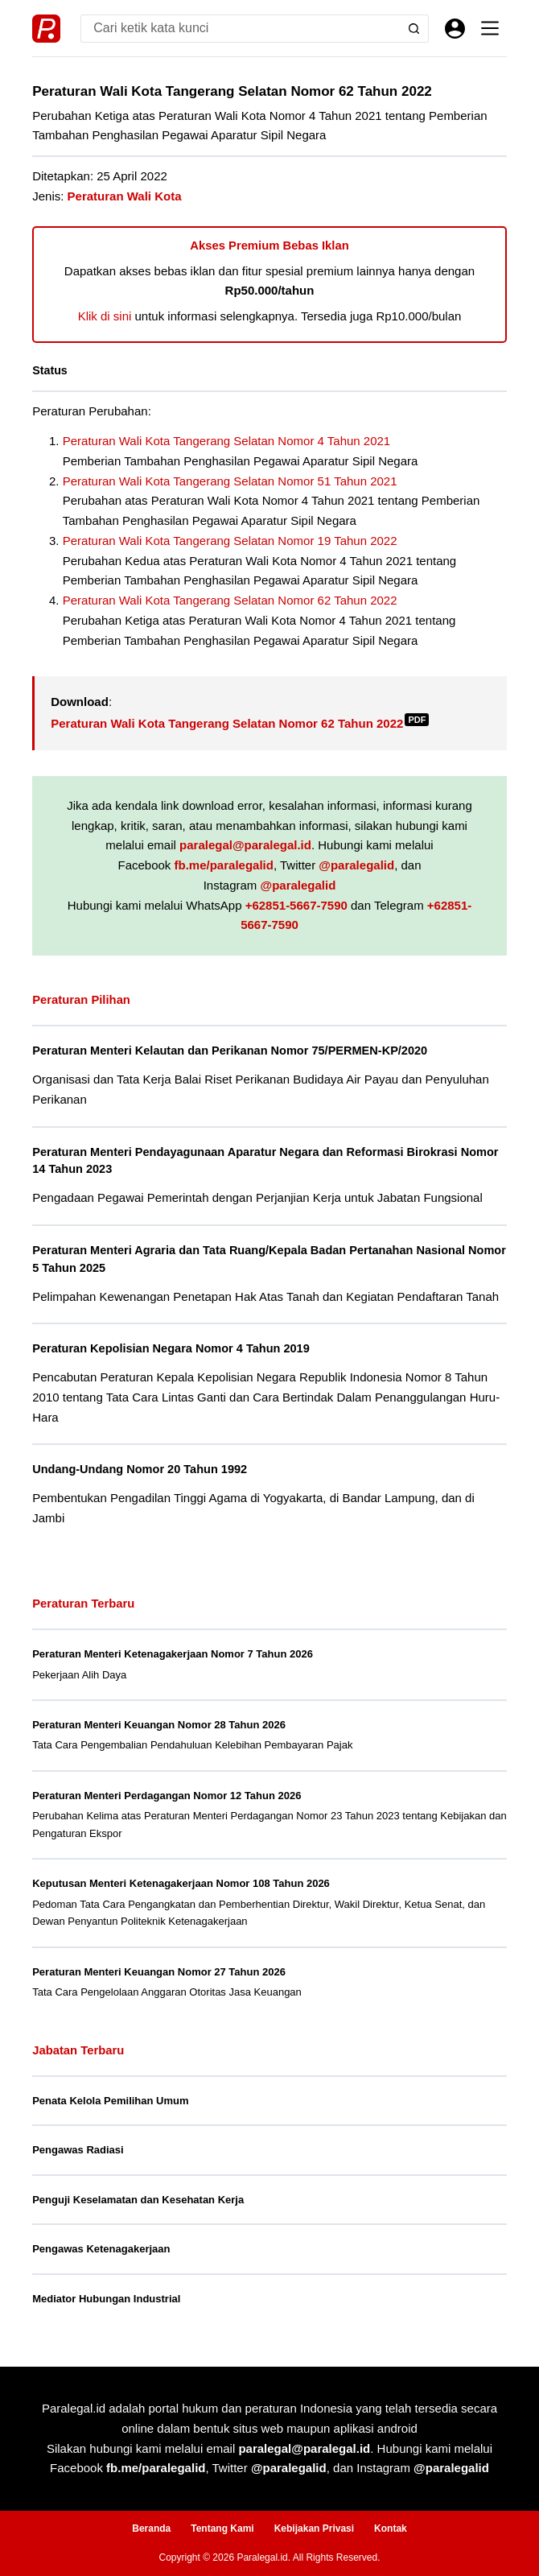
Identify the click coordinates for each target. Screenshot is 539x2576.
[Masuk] (455, 29)
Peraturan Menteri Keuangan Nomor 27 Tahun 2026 (159, 1972)
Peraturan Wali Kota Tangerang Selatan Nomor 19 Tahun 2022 (230, 540)
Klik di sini (105, 316)
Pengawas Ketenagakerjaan (101, 2249)
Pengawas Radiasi (77, 2150)
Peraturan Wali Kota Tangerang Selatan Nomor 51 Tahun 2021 (230, 481)
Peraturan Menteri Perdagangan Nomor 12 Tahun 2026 (166, 1796)
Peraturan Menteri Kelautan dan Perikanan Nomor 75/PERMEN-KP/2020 (229, 1050)
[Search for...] (240, 28)
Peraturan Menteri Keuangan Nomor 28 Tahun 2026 (159, 1725)
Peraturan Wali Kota (125, 196)
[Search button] (415, 28)
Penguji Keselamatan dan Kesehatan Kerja (138, 2200)
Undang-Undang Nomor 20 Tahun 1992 (139, 1469)
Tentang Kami (222, 2528)
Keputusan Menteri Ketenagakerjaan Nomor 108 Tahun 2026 (181, 1883)
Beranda (151, 2528)
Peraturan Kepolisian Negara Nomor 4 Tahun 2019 (171, 1348)
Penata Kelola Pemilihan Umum (110, 2101)
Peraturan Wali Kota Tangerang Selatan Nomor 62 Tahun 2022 (230, 600)
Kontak (390, 2528)
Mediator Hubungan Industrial (106, 2299)
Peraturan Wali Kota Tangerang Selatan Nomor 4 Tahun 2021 (227, 441)
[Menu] (490, 28)
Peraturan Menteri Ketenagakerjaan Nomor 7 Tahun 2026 (172, 1654)
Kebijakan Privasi (314, 2528)
